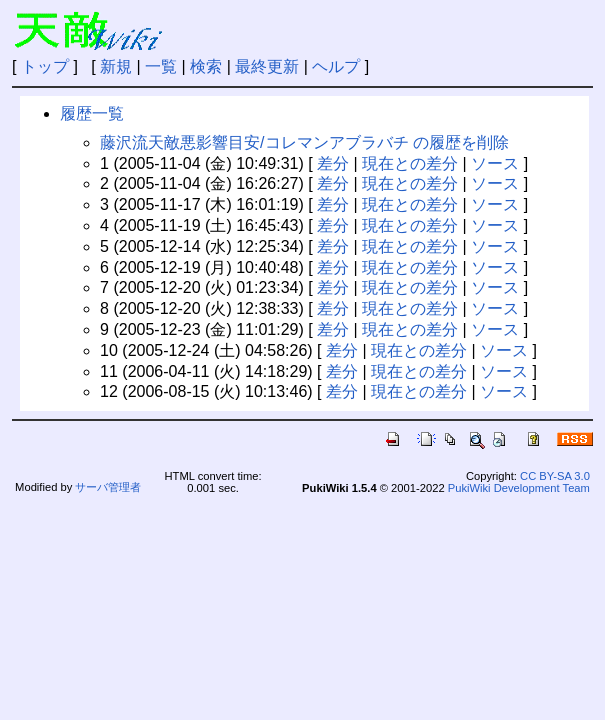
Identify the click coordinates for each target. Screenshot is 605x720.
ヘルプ (336, 66)
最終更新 (267, 66)
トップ (45, 66)
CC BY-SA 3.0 (555, 476)
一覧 (161, 66)
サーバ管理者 (108, 487)
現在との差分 (410, 163)
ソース (495, 163)
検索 (206, 66)
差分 (333, 163)
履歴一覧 (92, 113)
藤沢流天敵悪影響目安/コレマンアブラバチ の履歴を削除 (304, 142)
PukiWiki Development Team (519, 488)
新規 (116, 66)
